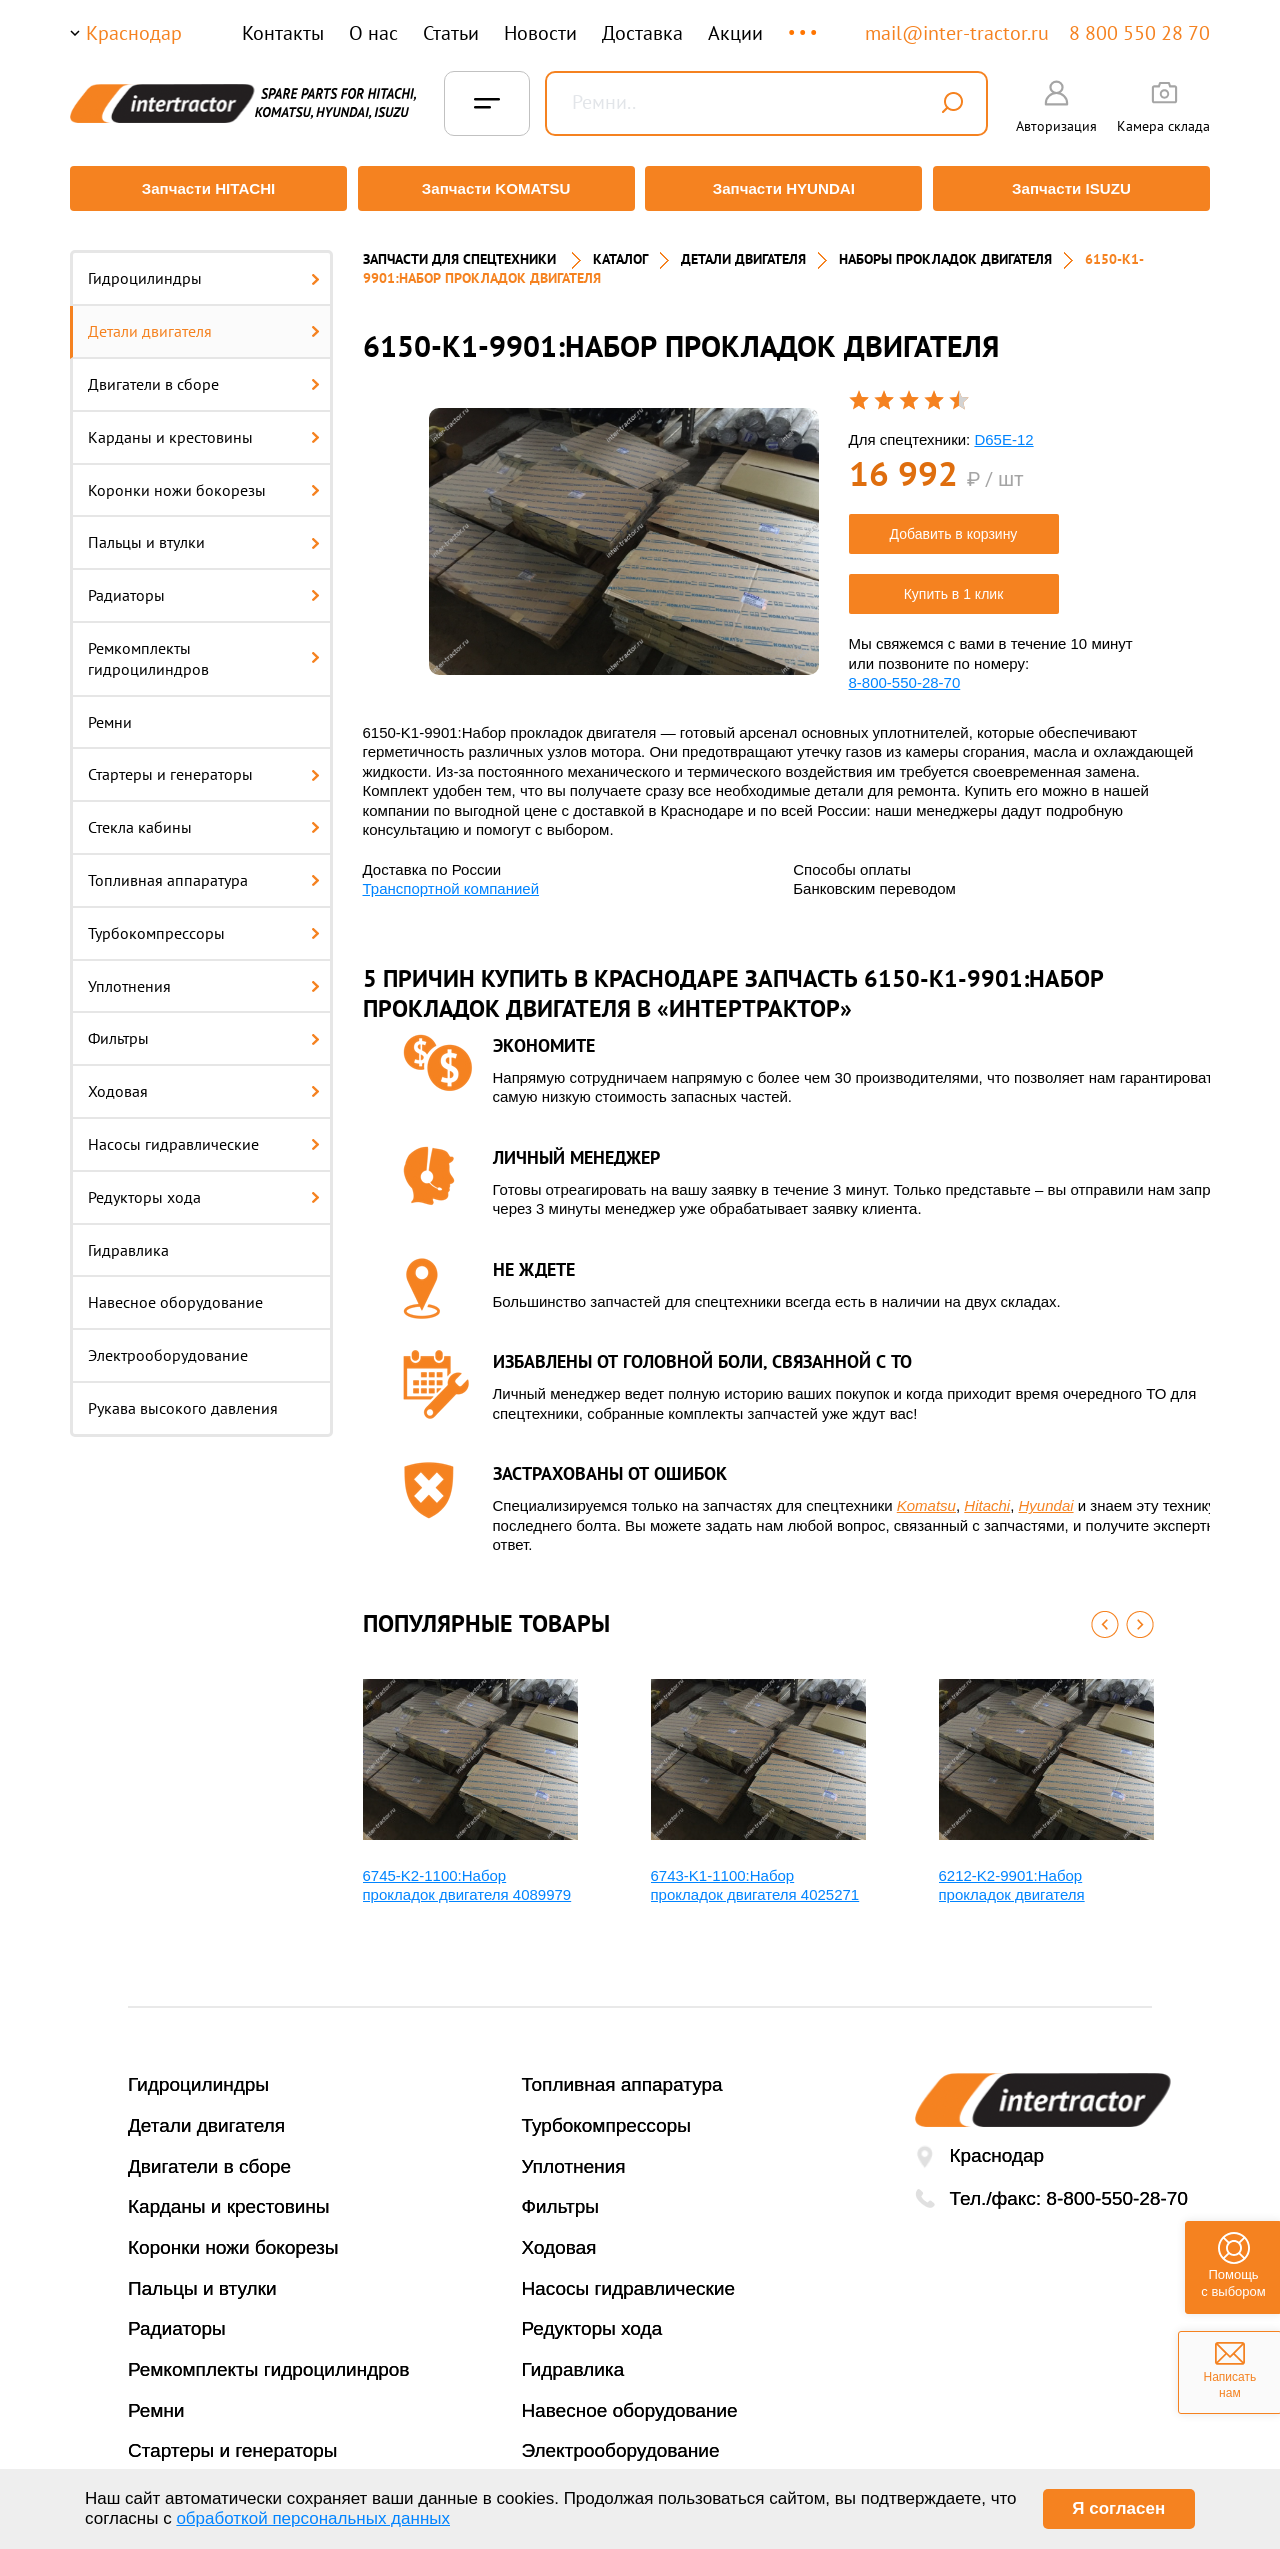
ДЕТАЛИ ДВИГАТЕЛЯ (743, 250)
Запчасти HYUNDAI (785, 188)
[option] (624, 531)
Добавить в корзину (954, 525)
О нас (373, 33)
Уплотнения (204, 976)
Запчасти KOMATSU (494, 188)
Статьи (451, 33)
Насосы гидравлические (204, 1135)
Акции (735, 33)
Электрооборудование (168, 1346)
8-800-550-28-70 (905, 673)
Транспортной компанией (451, 879)
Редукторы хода (204, 1187)
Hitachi (987, 1496)
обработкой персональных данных (313, 2518)
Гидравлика (128, 1240)
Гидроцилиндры (204, 269)
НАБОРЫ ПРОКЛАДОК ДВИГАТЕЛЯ (945, 250)
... (804, 23)
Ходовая (204, 1082)
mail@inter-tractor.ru (957, 33)
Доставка (642, 33)
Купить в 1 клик (954, 585)
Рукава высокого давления (183, 1399)
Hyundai (1046, 1496)
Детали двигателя (204, 322)
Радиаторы (204, 586)
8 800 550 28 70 (1139, 33)
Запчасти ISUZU (1075, 188)
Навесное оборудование (175, 1293)
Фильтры (204, 1029)
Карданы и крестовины (204, 427)
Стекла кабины (204, 818)
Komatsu (926, 1496)
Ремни (110, 712)
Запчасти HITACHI (205, 188)
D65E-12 (1003, 429)
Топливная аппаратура (204, 871)
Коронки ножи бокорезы (204, 480)
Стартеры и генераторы (204, 765)
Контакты (283, 33)
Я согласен (1118, 2508)
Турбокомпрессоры (204, 923)
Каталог (620, 250)
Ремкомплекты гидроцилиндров (204, 649)
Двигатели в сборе (204, 375)
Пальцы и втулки (204, 533)
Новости (540, 33)
